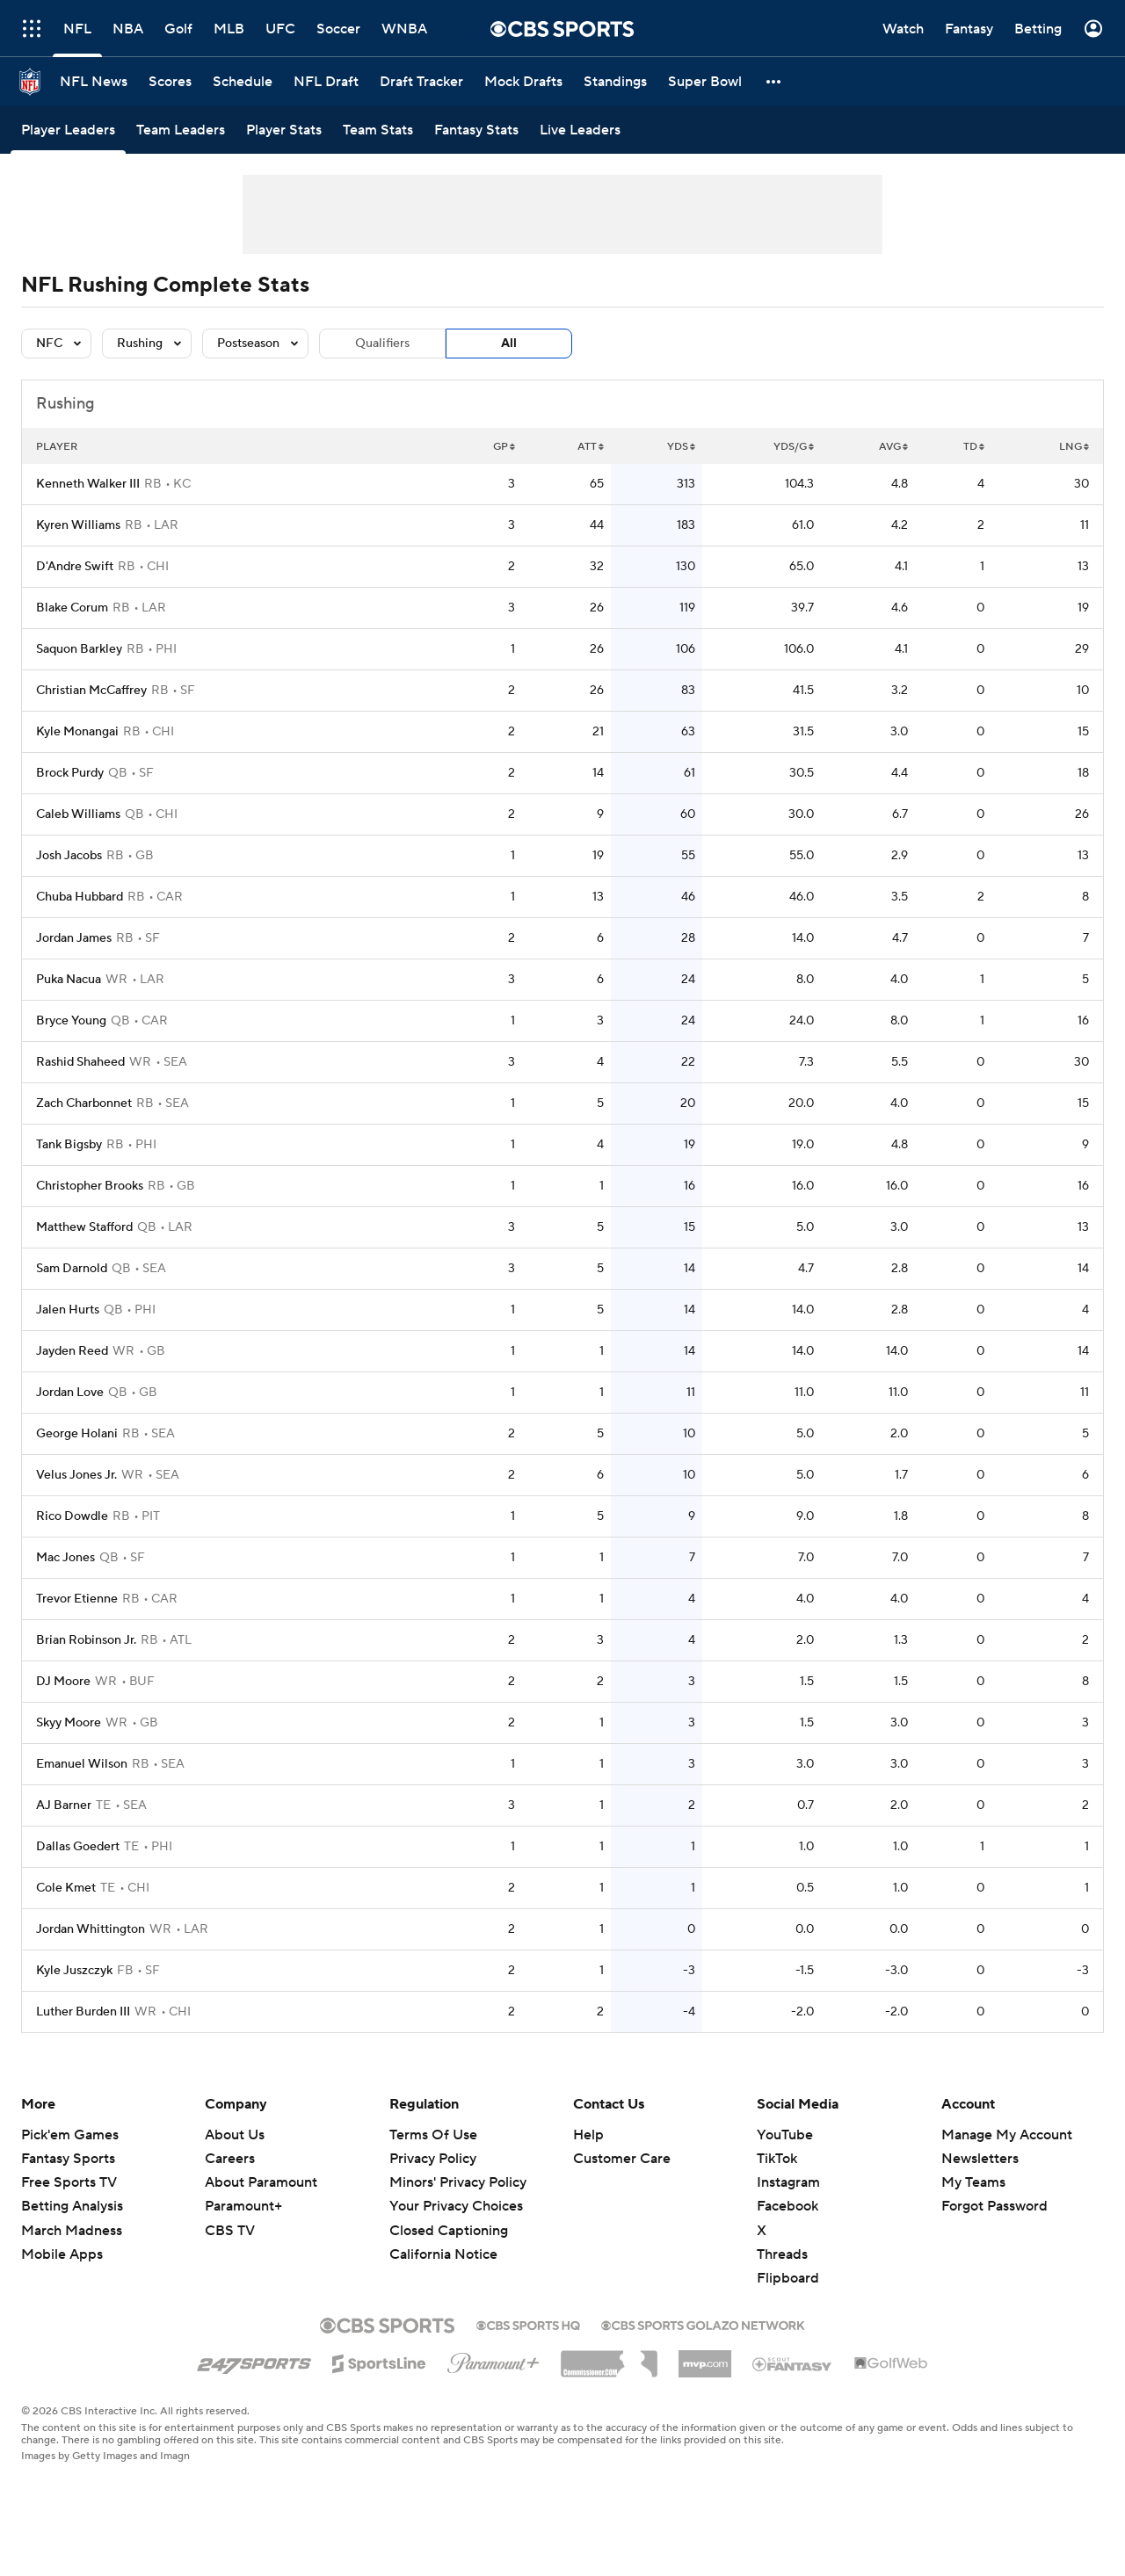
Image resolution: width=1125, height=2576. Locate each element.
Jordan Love (70, 1392)
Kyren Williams (78, 525)
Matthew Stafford (84, 1227)
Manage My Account (1006, 2135)
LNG (1074, 446)
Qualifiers (382, 343)
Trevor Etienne (77, 1599)
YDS (681, 446)
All (509, 343)
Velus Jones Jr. (76, 1475)
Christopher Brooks (89, 1186)
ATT (590, 446)
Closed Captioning (448, 2231)
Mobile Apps (62, 2254)
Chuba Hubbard (79, 897)
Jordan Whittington (90, 1929)
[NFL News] (93, 81)
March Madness (71, 2231)
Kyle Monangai (77, 732)
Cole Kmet (66, 1888)
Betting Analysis (72, 2206)
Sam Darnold (71, 1269)
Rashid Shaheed (80, 1062)
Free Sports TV (69, 2182)
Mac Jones (65, 1558)
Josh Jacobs (69, 856)
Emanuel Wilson (81, 1764)
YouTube (785, 2135)
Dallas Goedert (78, 1847)
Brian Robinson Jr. (86, 1640)
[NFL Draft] (326, 81)
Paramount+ (243, 2206)
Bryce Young (71, 1021)
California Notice (443, 2254)
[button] (774, 81)
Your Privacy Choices (456, 2206)
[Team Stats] (378, 129)
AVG (893, 446)
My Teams (973, 2182)
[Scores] (170, 81)
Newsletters (980, 2158)
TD (973, 446)
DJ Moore (63, 1682)
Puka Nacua (68, 980)
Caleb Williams (78, 814)
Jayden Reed (72, 1351)
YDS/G (793, 446)
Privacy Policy (432, 2158)
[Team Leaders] (181, 129)
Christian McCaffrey (91, 690)
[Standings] (615, 81)
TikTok (777, 2158)
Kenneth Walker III (88, 484)
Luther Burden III (83, 2012)
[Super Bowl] (704, 81)
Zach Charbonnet (84, 1103)
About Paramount (261, 2182)
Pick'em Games (70, 2135)
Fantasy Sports (68, 2158)
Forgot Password (994, 2206)
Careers (230, 2158)
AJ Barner (63, 1805)
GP (504, 446)
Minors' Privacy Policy (457, 2182)
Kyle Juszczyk (74, 1971)
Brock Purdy (70, 773)
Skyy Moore (68, 1723)
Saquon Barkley (79, 649)
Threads (782, 2254)
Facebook (787, 2206)
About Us (235, 2135)
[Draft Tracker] (421, 81)
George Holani (77, 1434)
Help (588, 2135)
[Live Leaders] (580, 129)
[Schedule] (242, 81)
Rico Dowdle (72, 1516)
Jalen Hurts (67, 1310)
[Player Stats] (284, 129)
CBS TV (230, 2231)
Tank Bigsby (69, 1145)
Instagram (788, 2182)
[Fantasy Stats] (476, 129)
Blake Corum (72, 608)
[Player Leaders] (68, 129)
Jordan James (74, 938)
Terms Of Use (433, 2135)
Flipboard (788, 2278)
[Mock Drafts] (523, 81)
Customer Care (622, 2158)
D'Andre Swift (74, 567)
